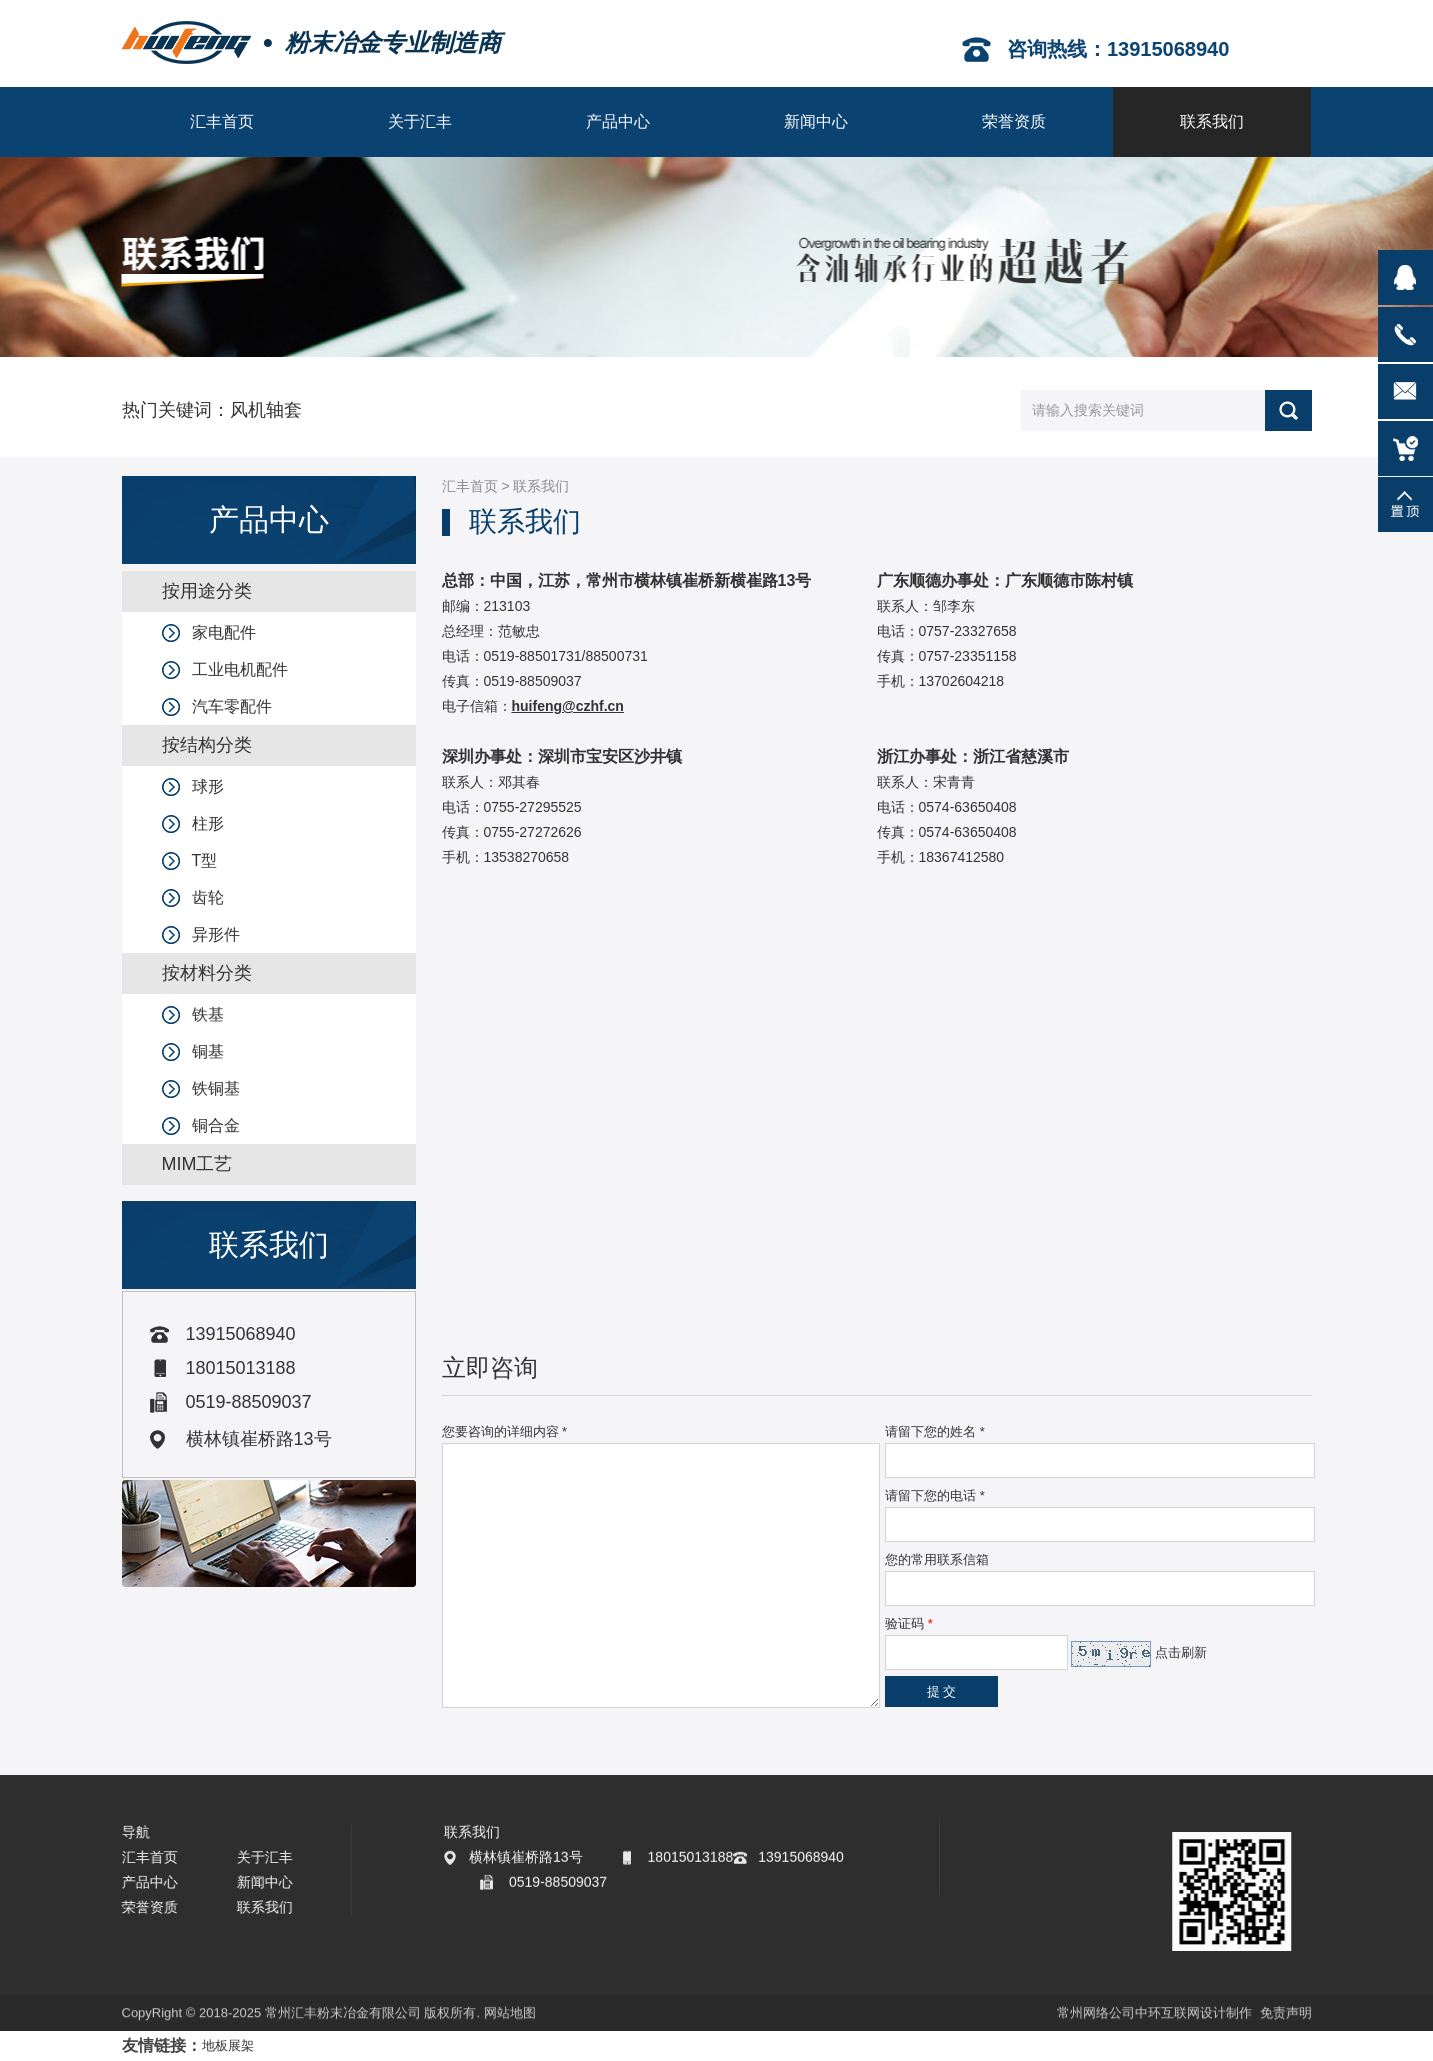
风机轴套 (266, 410)
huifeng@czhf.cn (568, 706)
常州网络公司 (1096, 2014)
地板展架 (228, 2045)
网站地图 (510, 2014)
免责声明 (1286, 2014)
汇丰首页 (470, 486)
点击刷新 (1181, 1652)
